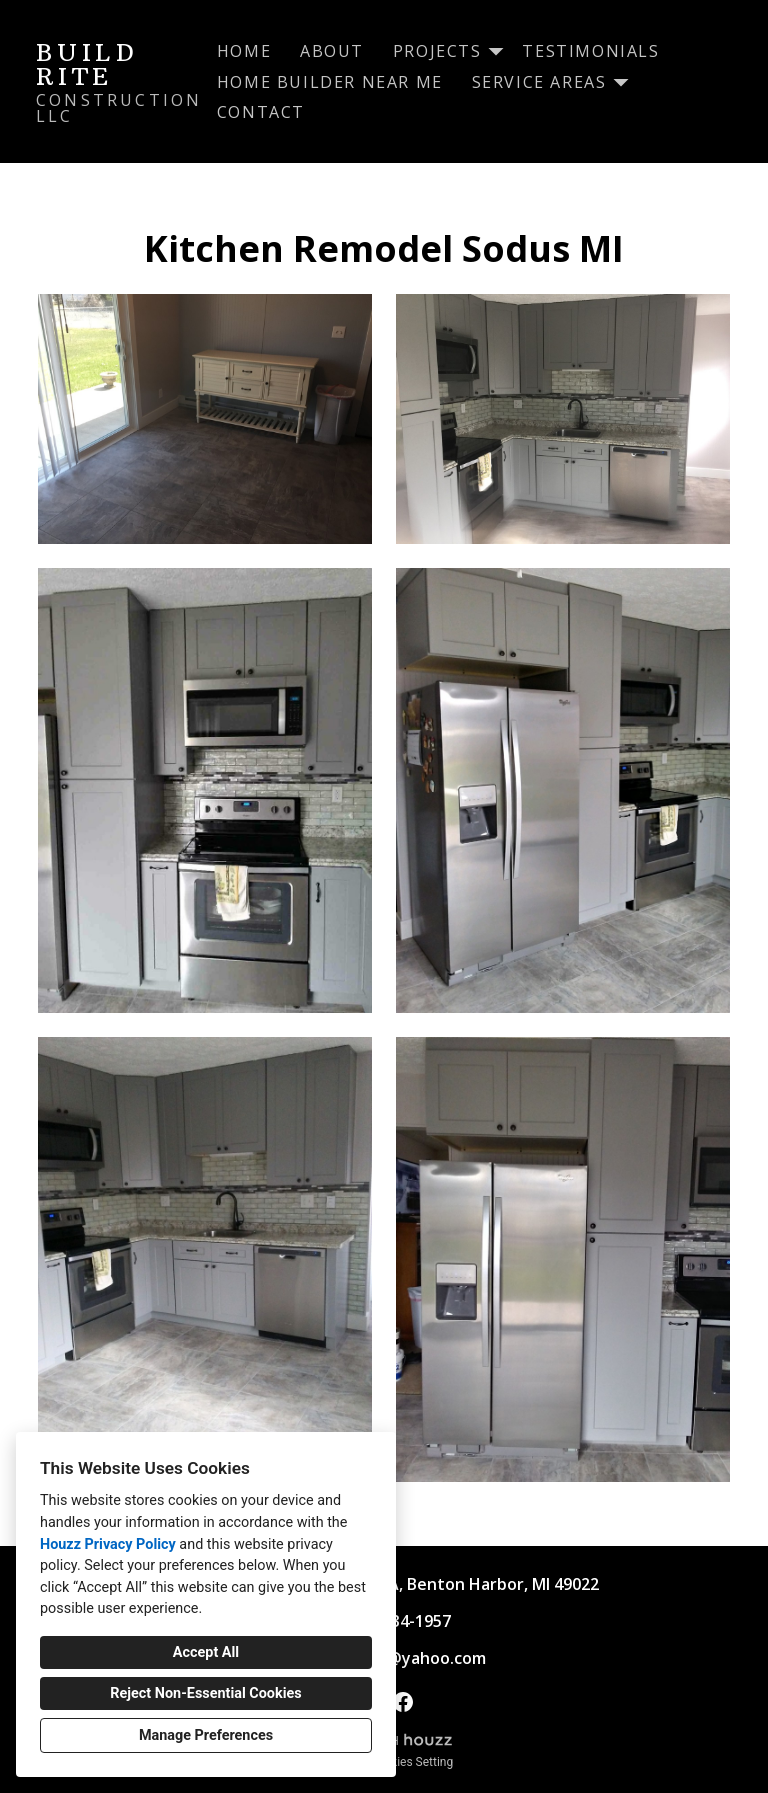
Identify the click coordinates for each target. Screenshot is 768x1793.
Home (244, 51)
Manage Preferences (206, 1735)
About (332, 51)
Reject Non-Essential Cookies (205, 1693)
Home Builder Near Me (330, 82)
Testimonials (590, 51)
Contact (261, 112)
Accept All (206, 1652)
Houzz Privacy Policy (108, 1544)
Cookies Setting (412, 1762)
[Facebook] (402, 1701)
